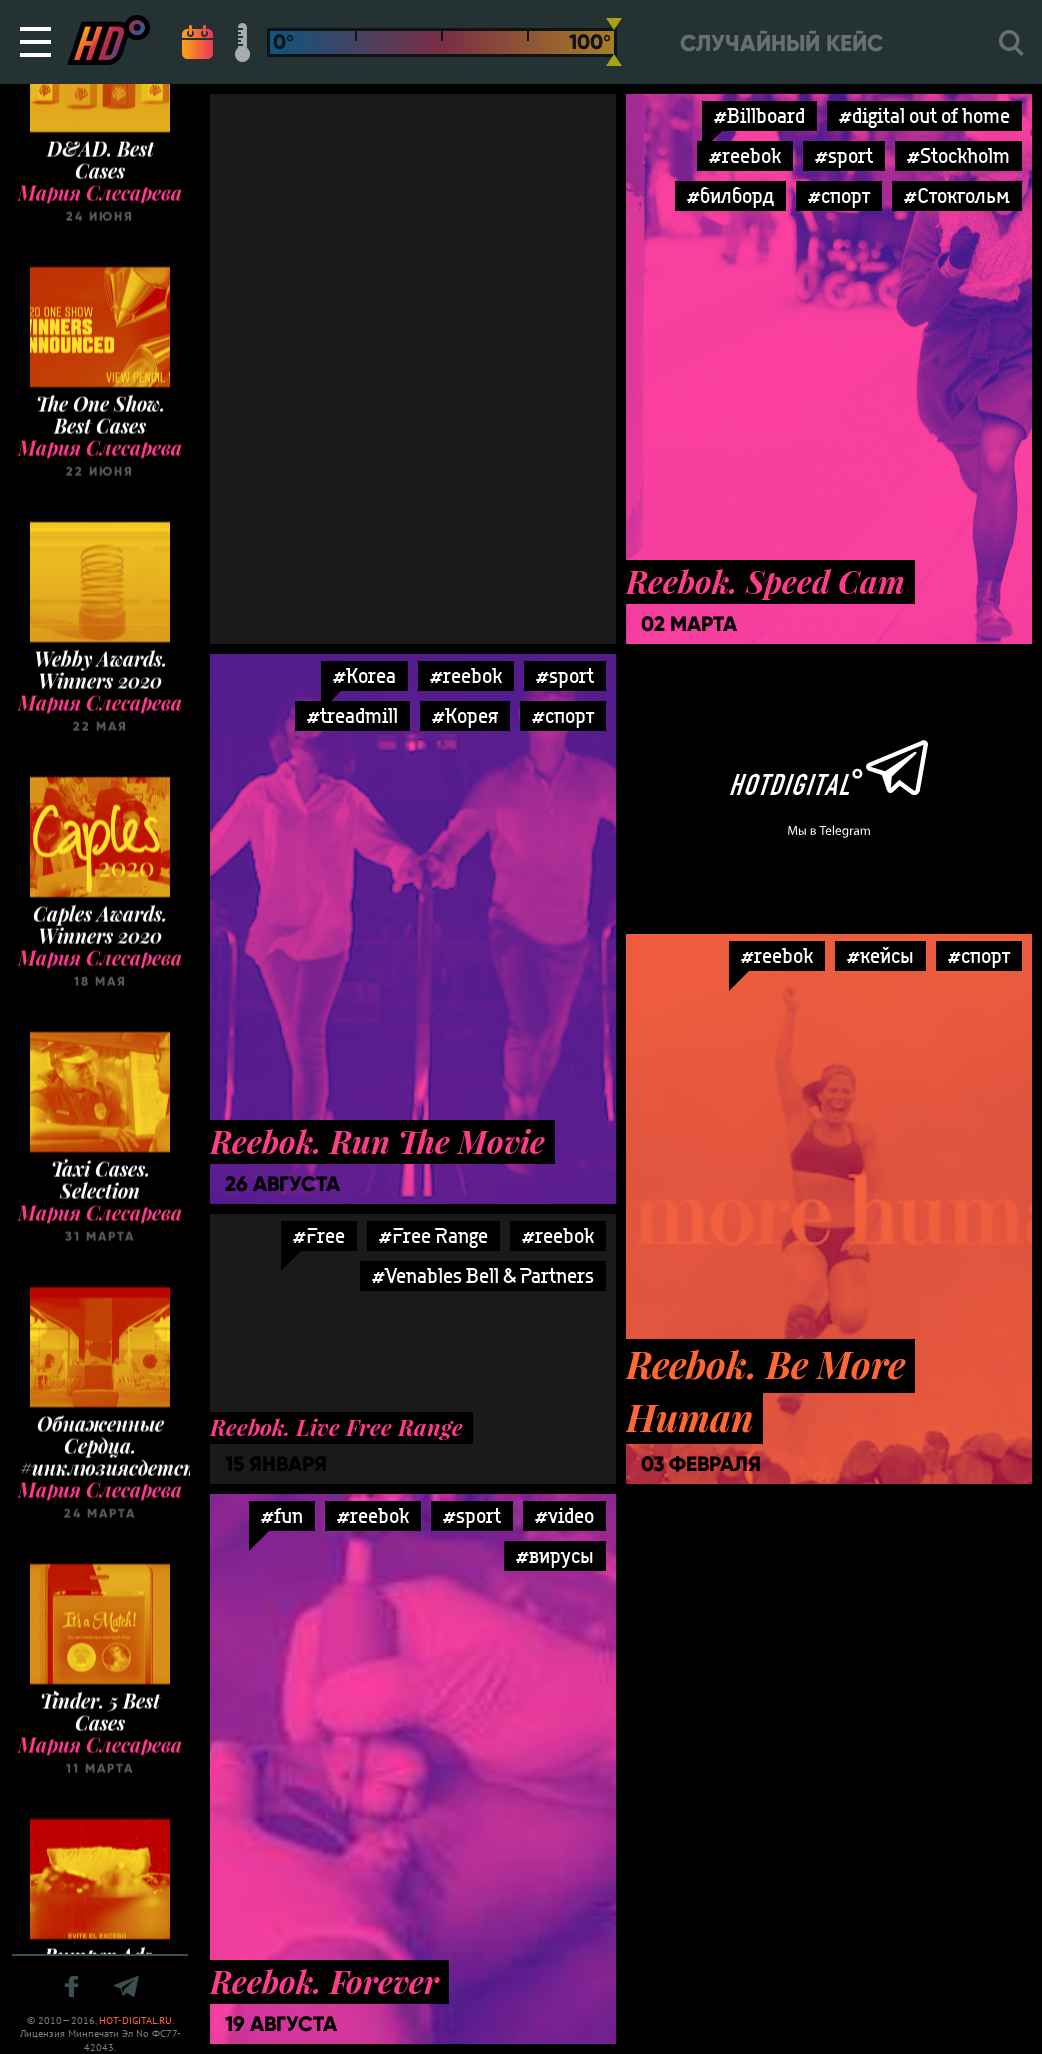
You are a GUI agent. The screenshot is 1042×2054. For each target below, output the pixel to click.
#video (564, 1515)
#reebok (745, 155)
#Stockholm (958, 155)
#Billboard (759, 115)
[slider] (614, 42)
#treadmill (352, 715)
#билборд (730, 195)
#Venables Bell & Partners (483, 1275)
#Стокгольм (957, 195)
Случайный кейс (781, 43)
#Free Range (433, 1235)
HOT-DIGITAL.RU (135, 2020)
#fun (282, 1515)
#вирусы (555, 1555)
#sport (844, 155)
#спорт (839, 195)
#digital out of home (924, 115)
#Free (319, 1235)
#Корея (465, 715)
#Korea (364, 675)
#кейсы (880, 955)
